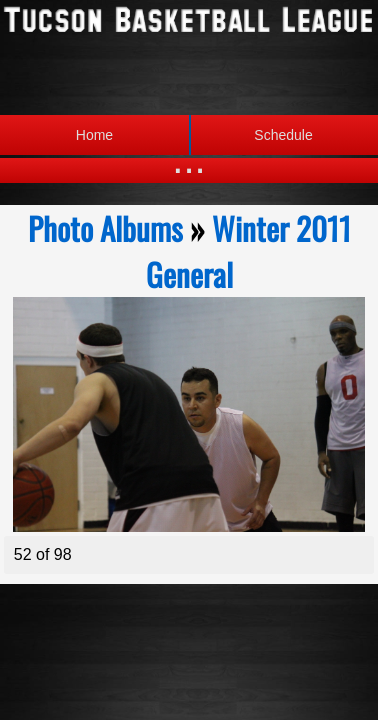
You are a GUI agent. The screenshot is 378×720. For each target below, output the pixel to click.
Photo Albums (105, 228)
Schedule (251, 135)
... (188, 159)
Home (94, 135)
